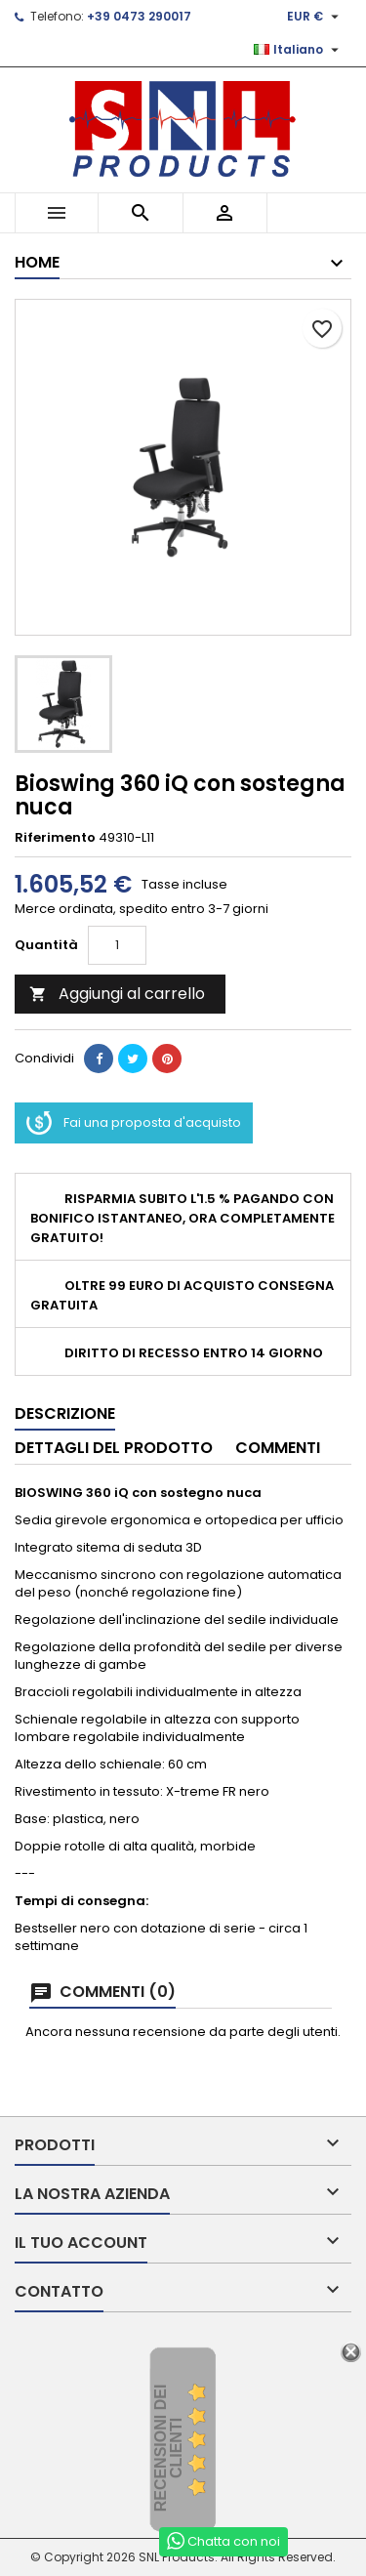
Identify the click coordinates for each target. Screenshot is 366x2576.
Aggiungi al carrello (117, 993)
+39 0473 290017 (139, 16)
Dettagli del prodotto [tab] (114, 1447)
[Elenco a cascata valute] (315, 16)
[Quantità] (117, 945)
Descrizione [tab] (65, 1413)
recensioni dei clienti (168, 2449)
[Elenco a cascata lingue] (299, 49)
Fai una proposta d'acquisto (133, 1123)
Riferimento (55, 838)
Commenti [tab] (277, 1447)
